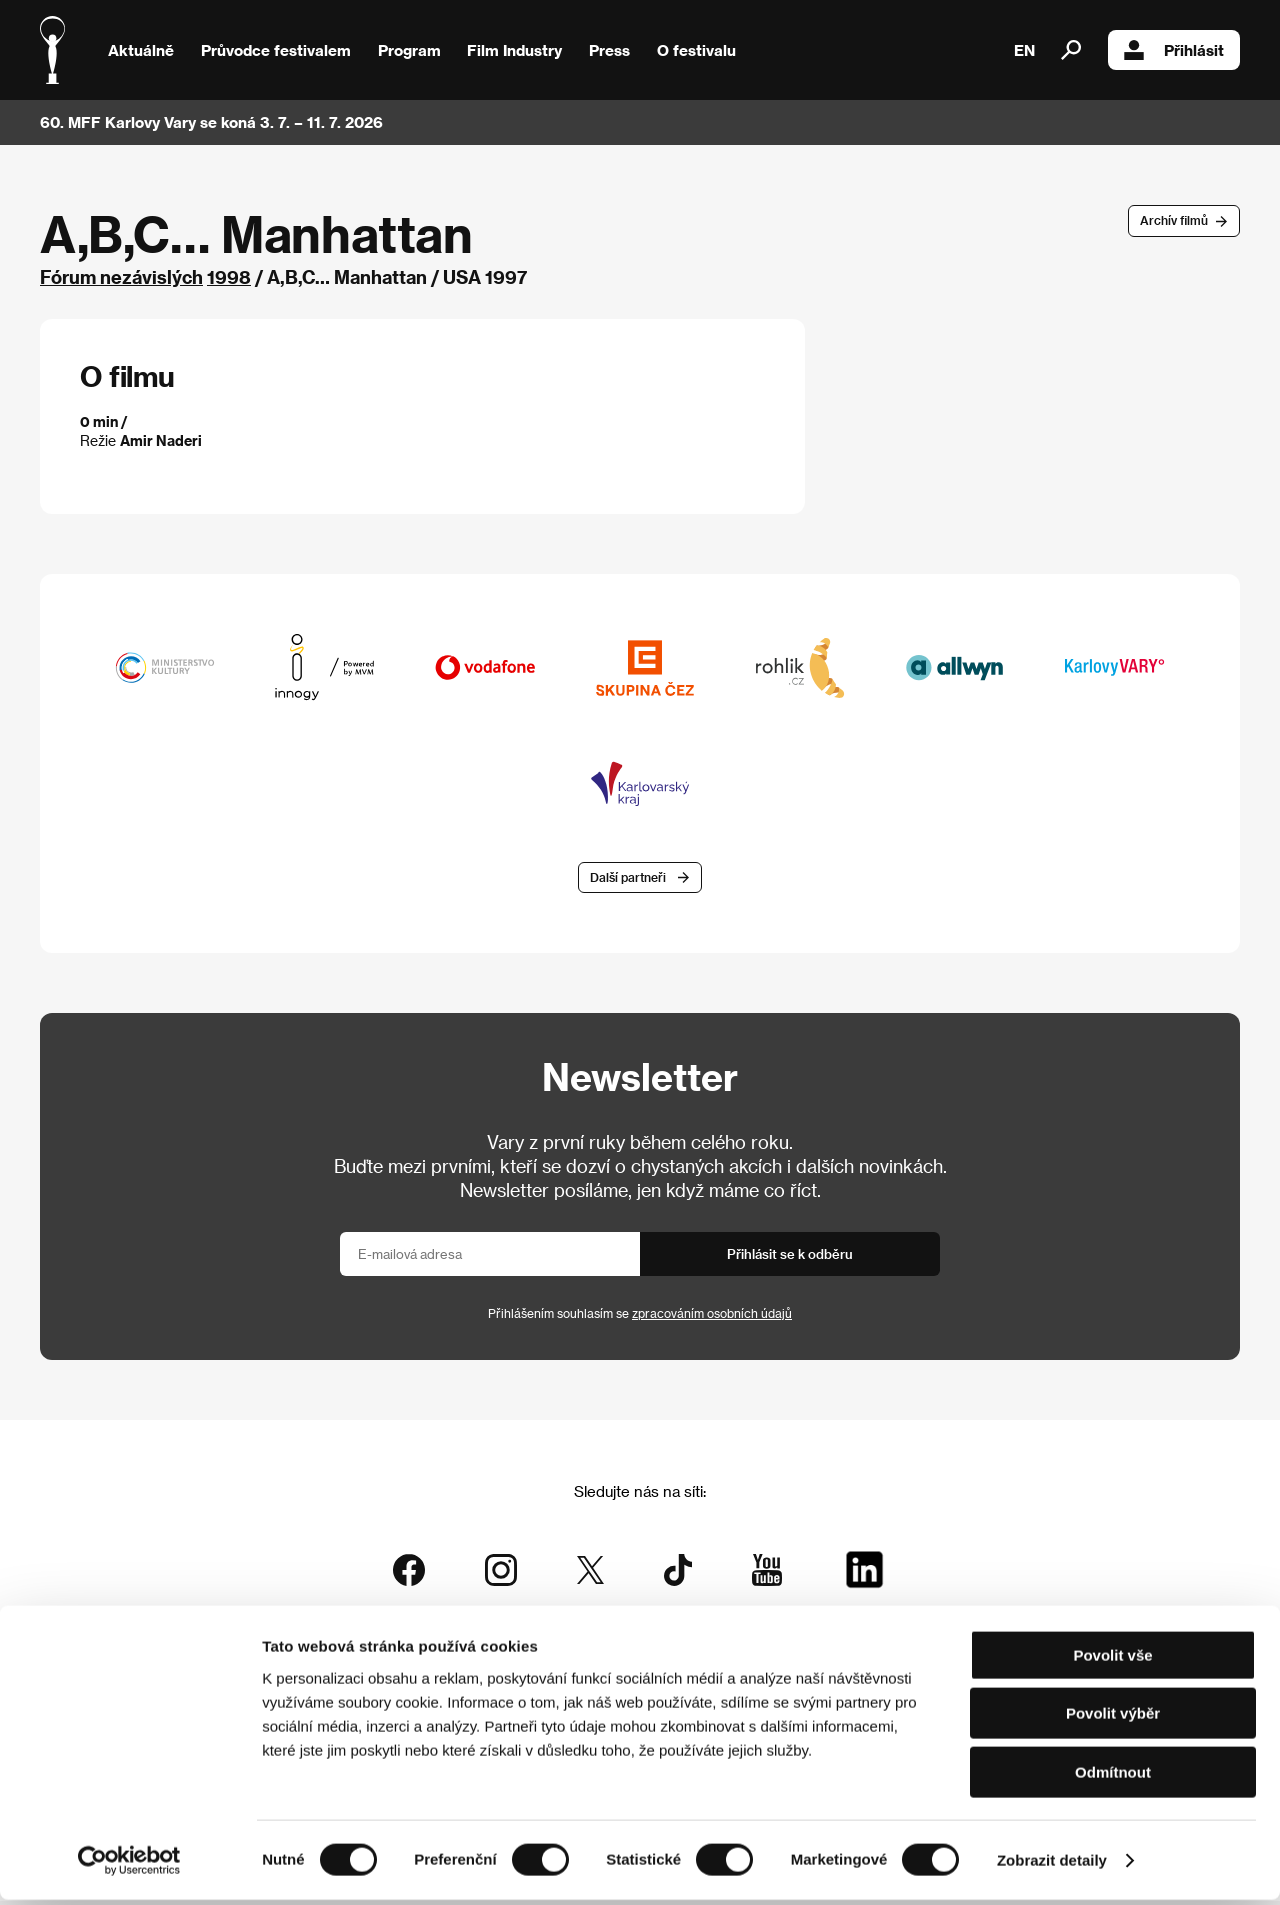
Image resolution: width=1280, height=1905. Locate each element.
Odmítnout (1113, 1777)
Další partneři (628, 881)
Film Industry (514, 50)
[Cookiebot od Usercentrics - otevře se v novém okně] (129, 1866)
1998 (229, 276)
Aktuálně (141, 50)
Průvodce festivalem (276, 50)
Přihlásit (1174, 50)
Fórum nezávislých (121, 276)
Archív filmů (1174, 220)
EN (1024, 50)
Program (409, 50)
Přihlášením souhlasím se (640, 1318)
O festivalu (696, 50)
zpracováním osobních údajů (712, 1318)
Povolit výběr (1113, 1719)
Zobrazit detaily (1052, 1865)
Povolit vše (1112, 1660)
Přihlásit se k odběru (790, 1258)
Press (609, 50)
